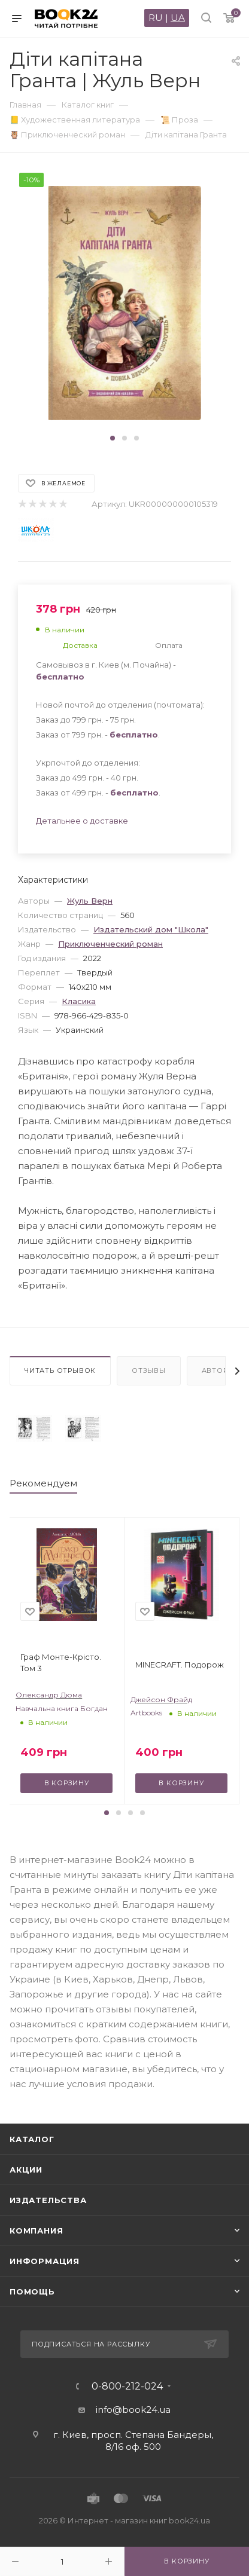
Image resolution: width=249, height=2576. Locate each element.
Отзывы (149, 1370)
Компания (36, 2230)
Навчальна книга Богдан (62, 1708)
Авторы (218, 1370)
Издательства (48, 2200)
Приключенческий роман (110, 944)
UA (178, 17)
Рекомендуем (43, 1483)
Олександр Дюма (49, 1694)
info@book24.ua (133, 2409)
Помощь (32, 2291)
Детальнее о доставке (82, 820)
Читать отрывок (60, 1370)
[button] (113, 438)
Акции (26, 2169)
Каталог (32, 2139)
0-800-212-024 (127, 2386)
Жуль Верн (90, 900)
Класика (79, 1001)
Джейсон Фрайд (161, 1699)
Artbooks (146, 1712)
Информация (45, 2261)
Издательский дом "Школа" (150, 929)
